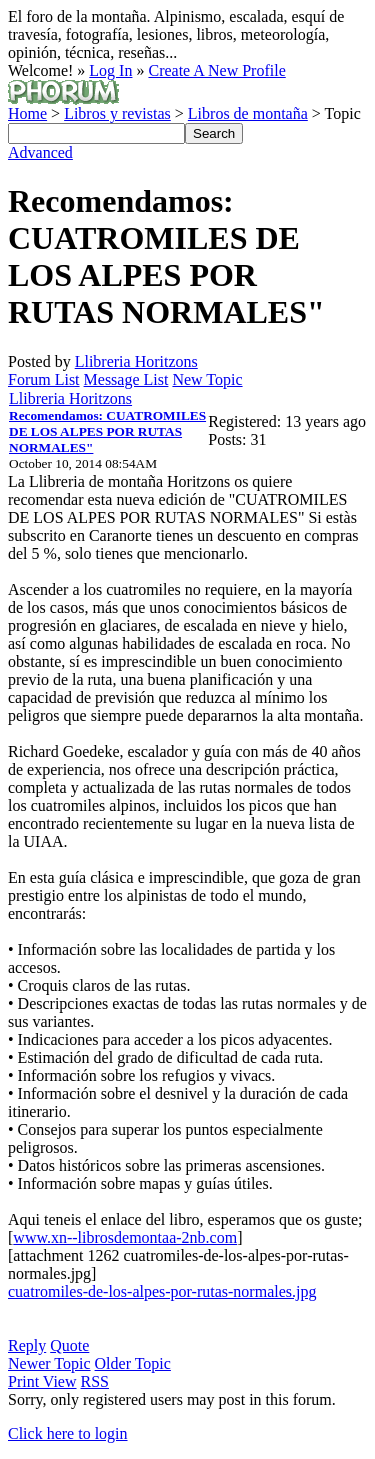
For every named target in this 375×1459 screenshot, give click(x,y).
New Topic (207, 379)
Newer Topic (49, 1363)
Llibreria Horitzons (136, 361)
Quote (69, 1345)
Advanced (40, 152)
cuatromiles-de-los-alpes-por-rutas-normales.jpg (162, 1291)
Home (27, 113)
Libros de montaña (248, 113)
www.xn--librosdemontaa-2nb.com (125, 1237)
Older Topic (133, 1363)
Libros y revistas (117, 113)
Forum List (44, 379)
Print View (42, 1381)
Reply (27, 1345)
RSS (95, 1381)
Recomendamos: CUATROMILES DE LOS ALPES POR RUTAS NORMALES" (107, 431)
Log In (110, 70)
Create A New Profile (216, 70)
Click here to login (68, 1433)
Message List (126, 379)
